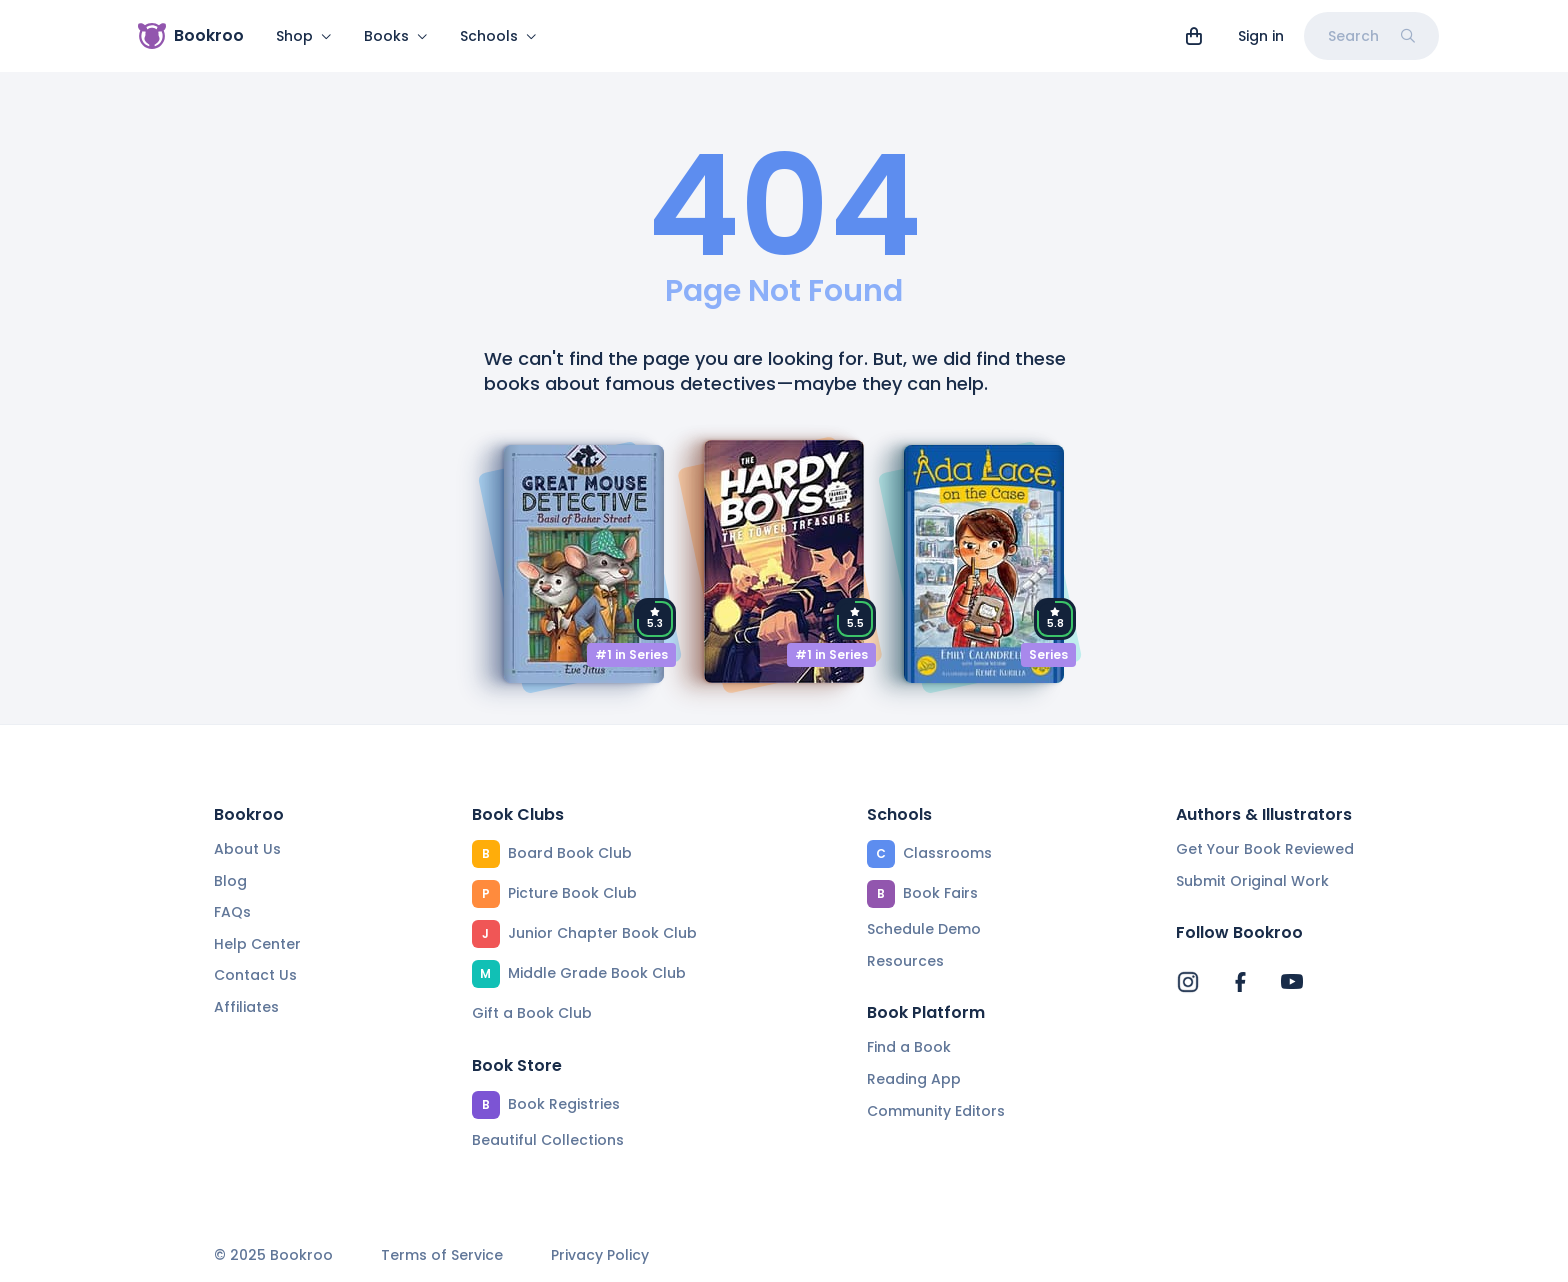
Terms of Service (442, 1255)
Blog (230, 881)
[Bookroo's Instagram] (1188, 982)
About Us (247, 849)
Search (1371, 36)
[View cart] (1194, 36)
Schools (498, 36)
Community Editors (936, 1111)
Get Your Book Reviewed (1265, 849)
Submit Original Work (1252, 881)
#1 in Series (631, 654)
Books (396, 36)
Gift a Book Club (532, 1013)
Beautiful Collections (548, 1140)
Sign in (1261, 36)
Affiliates (246, 1007)
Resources (905, 961)
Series (1048, 654)
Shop (304, 36)
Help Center (257, 944)
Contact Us (255, 975)
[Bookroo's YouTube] (1292, 982)
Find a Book (909, 1047)
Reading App (914, 1079)
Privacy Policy (600, 1255)
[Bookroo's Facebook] (1240, 982)
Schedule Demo (924, 929)
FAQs (232, 912)
